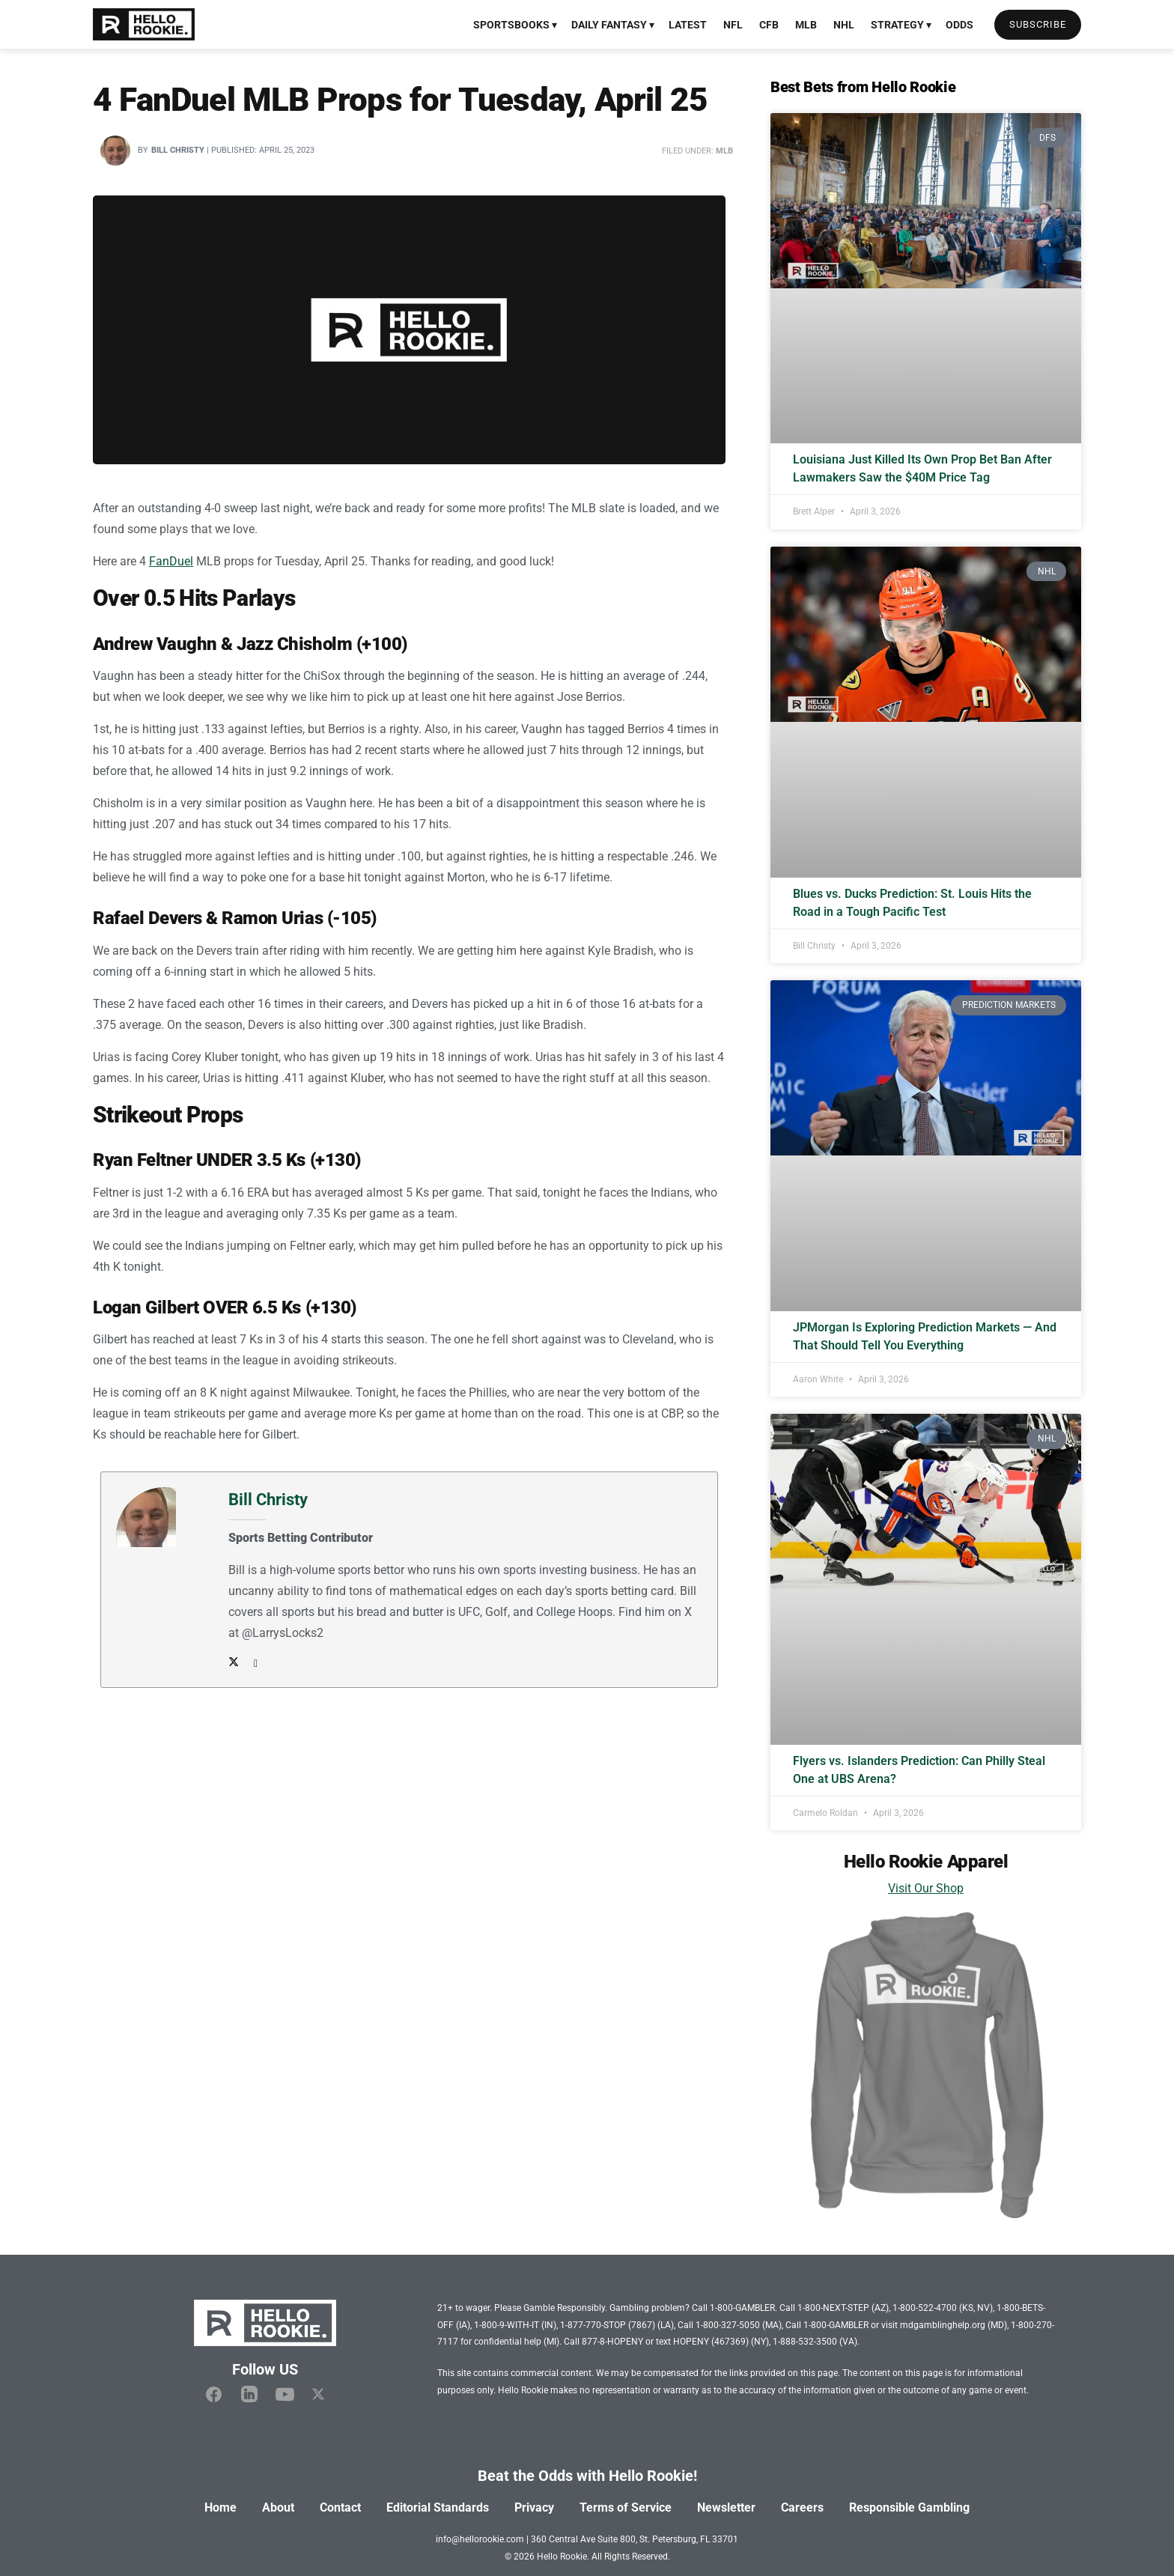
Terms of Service (626, 2507)
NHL (843, 25)
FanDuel (171, 561)
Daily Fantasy (609, 25)
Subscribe (1037, 24)
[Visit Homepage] (144, 25)
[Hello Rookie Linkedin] (249, 2395)
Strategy (897, 25)
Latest (688, 25)
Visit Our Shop (926, 1888)
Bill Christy (177, 150)
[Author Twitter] (233, 1663)
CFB (769, 25)
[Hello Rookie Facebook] (213, 2394)
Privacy (534, 2507)
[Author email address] (252, 1663)
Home (220, 2507)
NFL (733, 25)
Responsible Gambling (909, 2507)
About (278, 2507)
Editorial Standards (437, 2507)
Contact (340, 2507)
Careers (802, 2507)
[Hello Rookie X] (318, 2395)
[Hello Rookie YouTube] (285, 2394)
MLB (806, 25)
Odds (959, 25)
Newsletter (726, 2507)
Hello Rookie (562, 2556)
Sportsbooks (511, 25)
